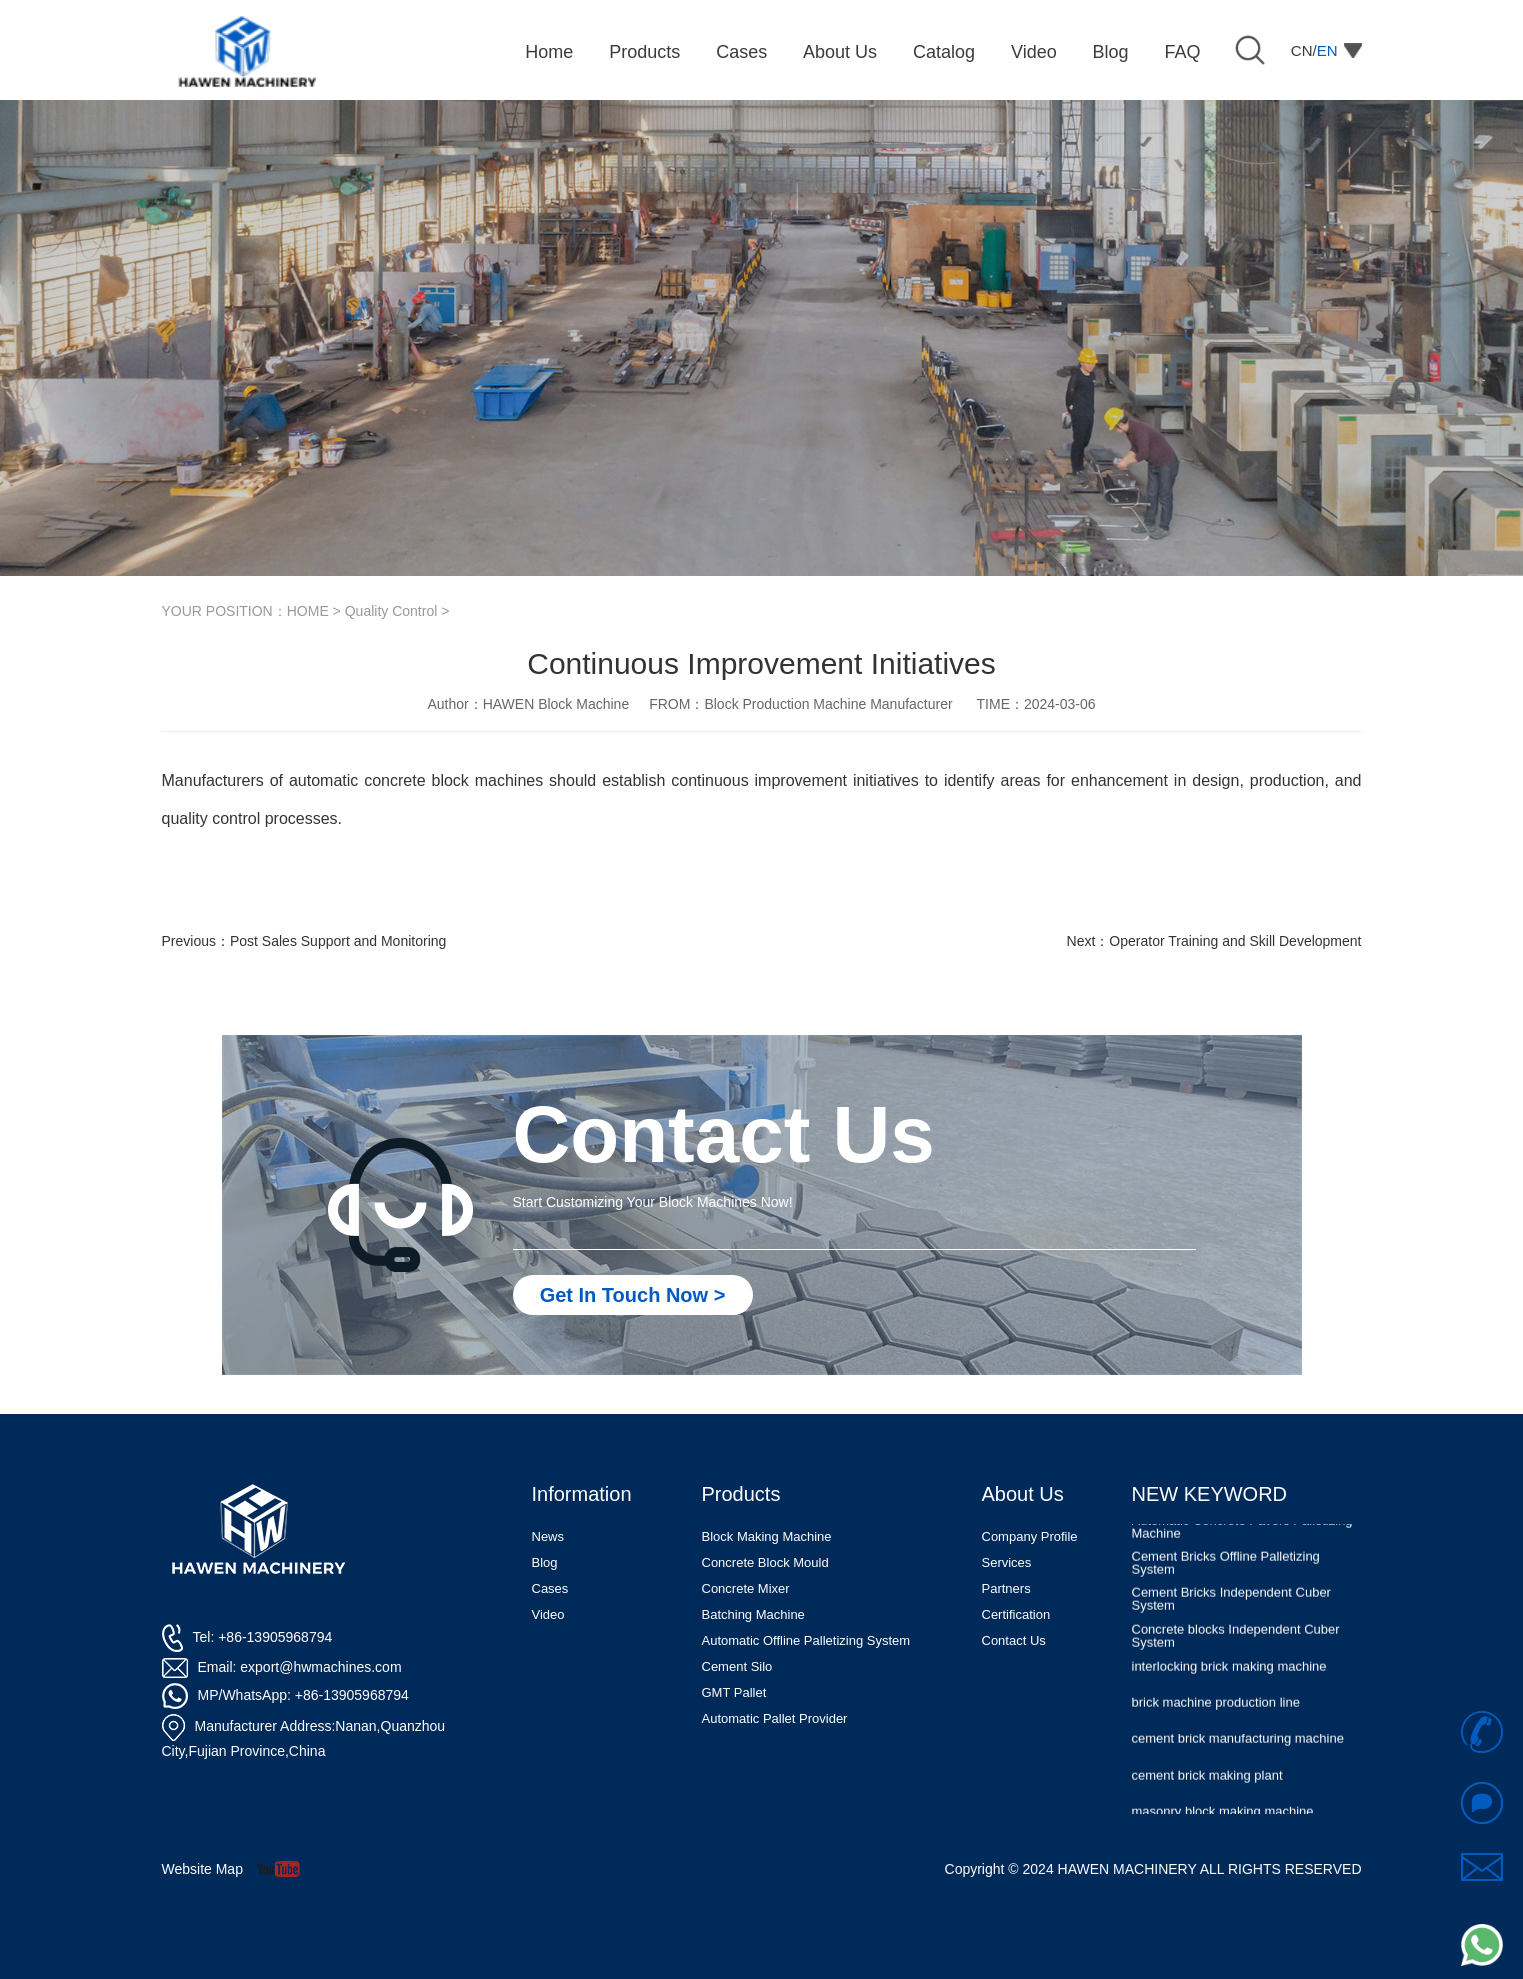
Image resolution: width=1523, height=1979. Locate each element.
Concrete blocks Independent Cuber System (1236, 1646)
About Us (1023, 1494)
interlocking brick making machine (1229, 1676)
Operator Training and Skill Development (1235, 941)
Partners (1006, 1588)
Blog (545, 1562)
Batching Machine (753, 1614)
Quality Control (391, 611)
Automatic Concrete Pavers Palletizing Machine (1242, 1537)
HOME (308, 611)
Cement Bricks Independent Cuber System (1231, 1609)
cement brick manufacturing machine (1238, 1748)
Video (548, 1614)
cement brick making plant (1207, 1785)
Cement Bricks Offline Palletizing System (1226, 1573)
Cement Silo (737, 1666)
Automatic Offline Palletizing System (806, 1640)
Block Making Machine (767, 1536)
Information (582, 1494)
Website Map (202, 1869)
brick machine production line (1216, 1712)
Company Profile (1030, 1536)
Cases (550, 1588)
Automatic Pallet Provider (775, 1718)
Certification (1016, 1614)
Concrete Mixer (746, 1588)
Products (741, 1494)
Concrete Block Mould (765, 1562)
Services (1007, 1562)
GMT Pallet (734, 1692)
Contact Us (1014, 1640)
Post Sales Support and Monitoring (338, 941)
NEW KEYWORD (1210, 1494)
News (548, 1536)
